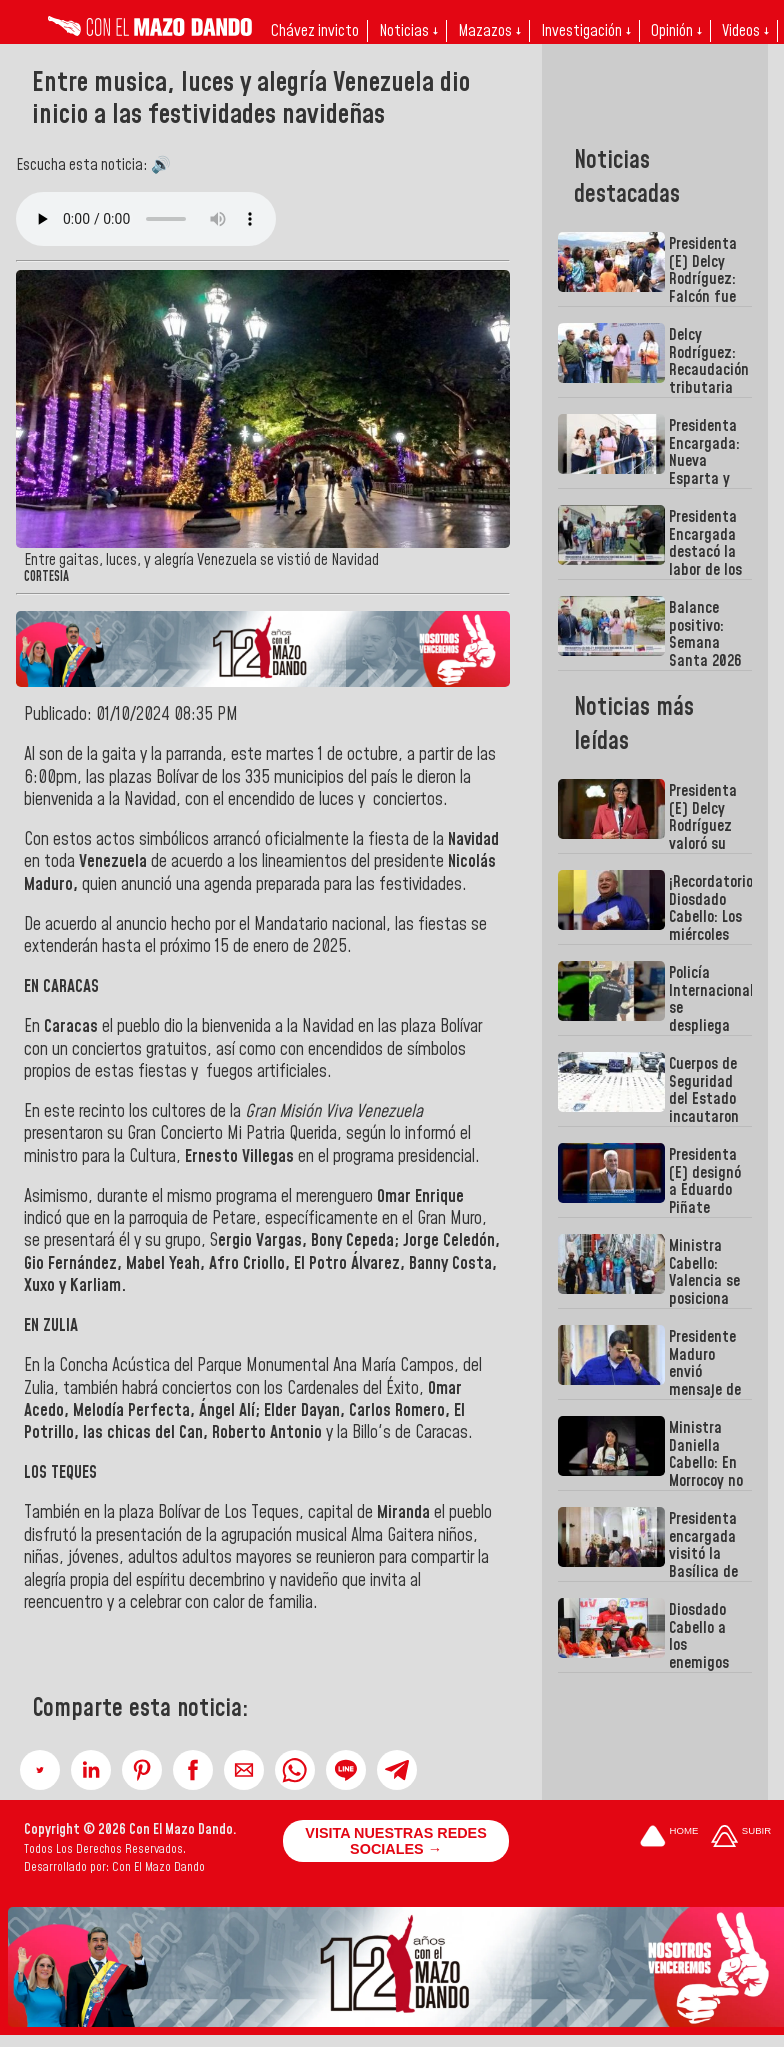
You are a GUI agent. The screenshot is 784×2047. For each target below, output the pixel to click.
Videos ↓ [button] (745, 31)
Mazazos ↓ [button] (489, 31)
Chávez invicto (315, 31)
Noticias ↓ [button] (408, 31)
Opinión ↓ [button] (676, 31)
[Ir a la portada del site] (669, 1837)
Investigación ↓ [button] (586, 31)
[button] (40, 1770)
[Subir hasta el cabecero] (741, 1837)
